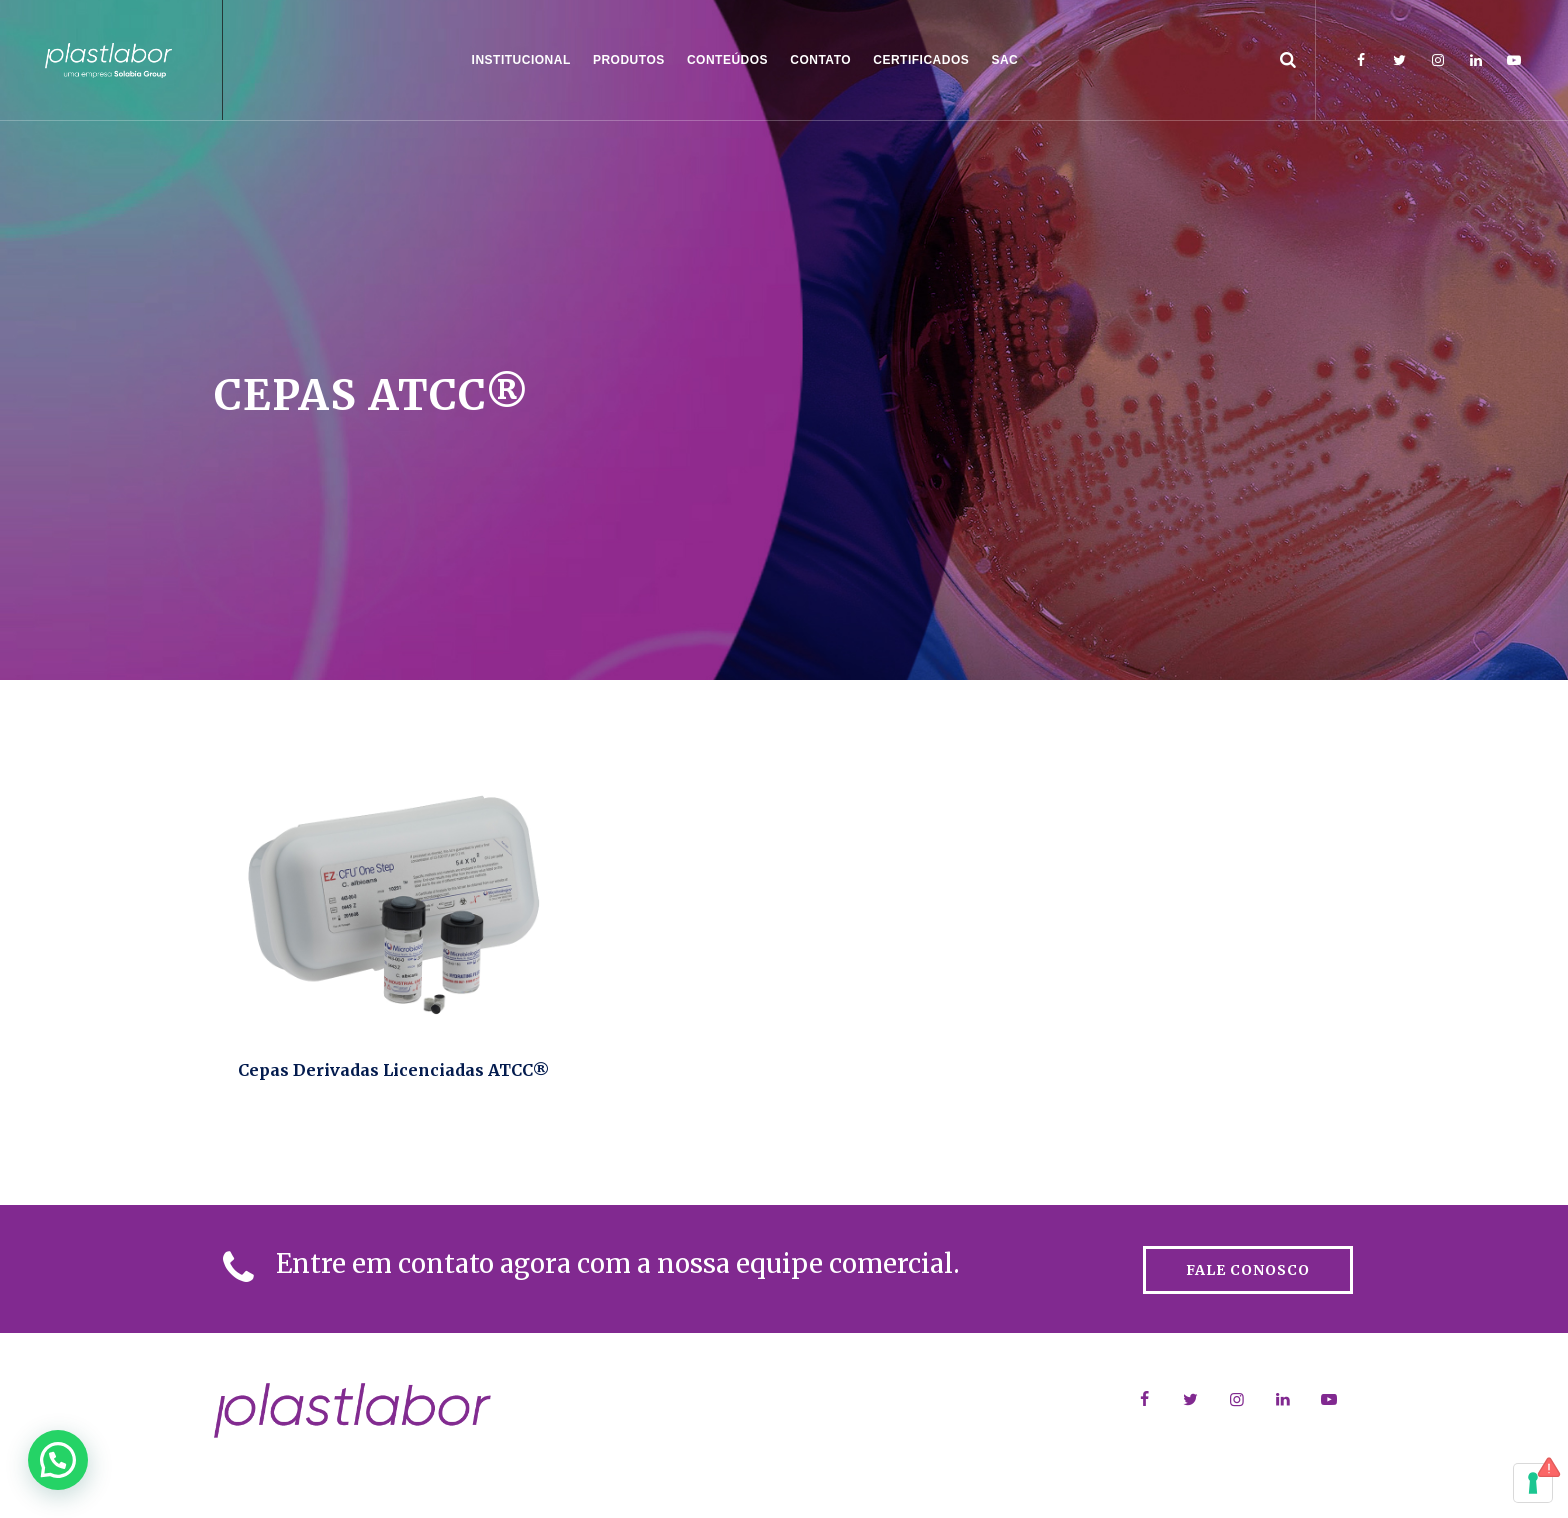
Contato (820, 60)
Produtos (629, 60)
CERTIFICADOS (921, 60)
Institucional (521, 60)
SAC (1004, 60)
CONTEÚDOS (727, 60)
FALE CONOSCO (1248, 1270)
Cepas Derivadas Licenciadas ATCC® (394, 1070)
